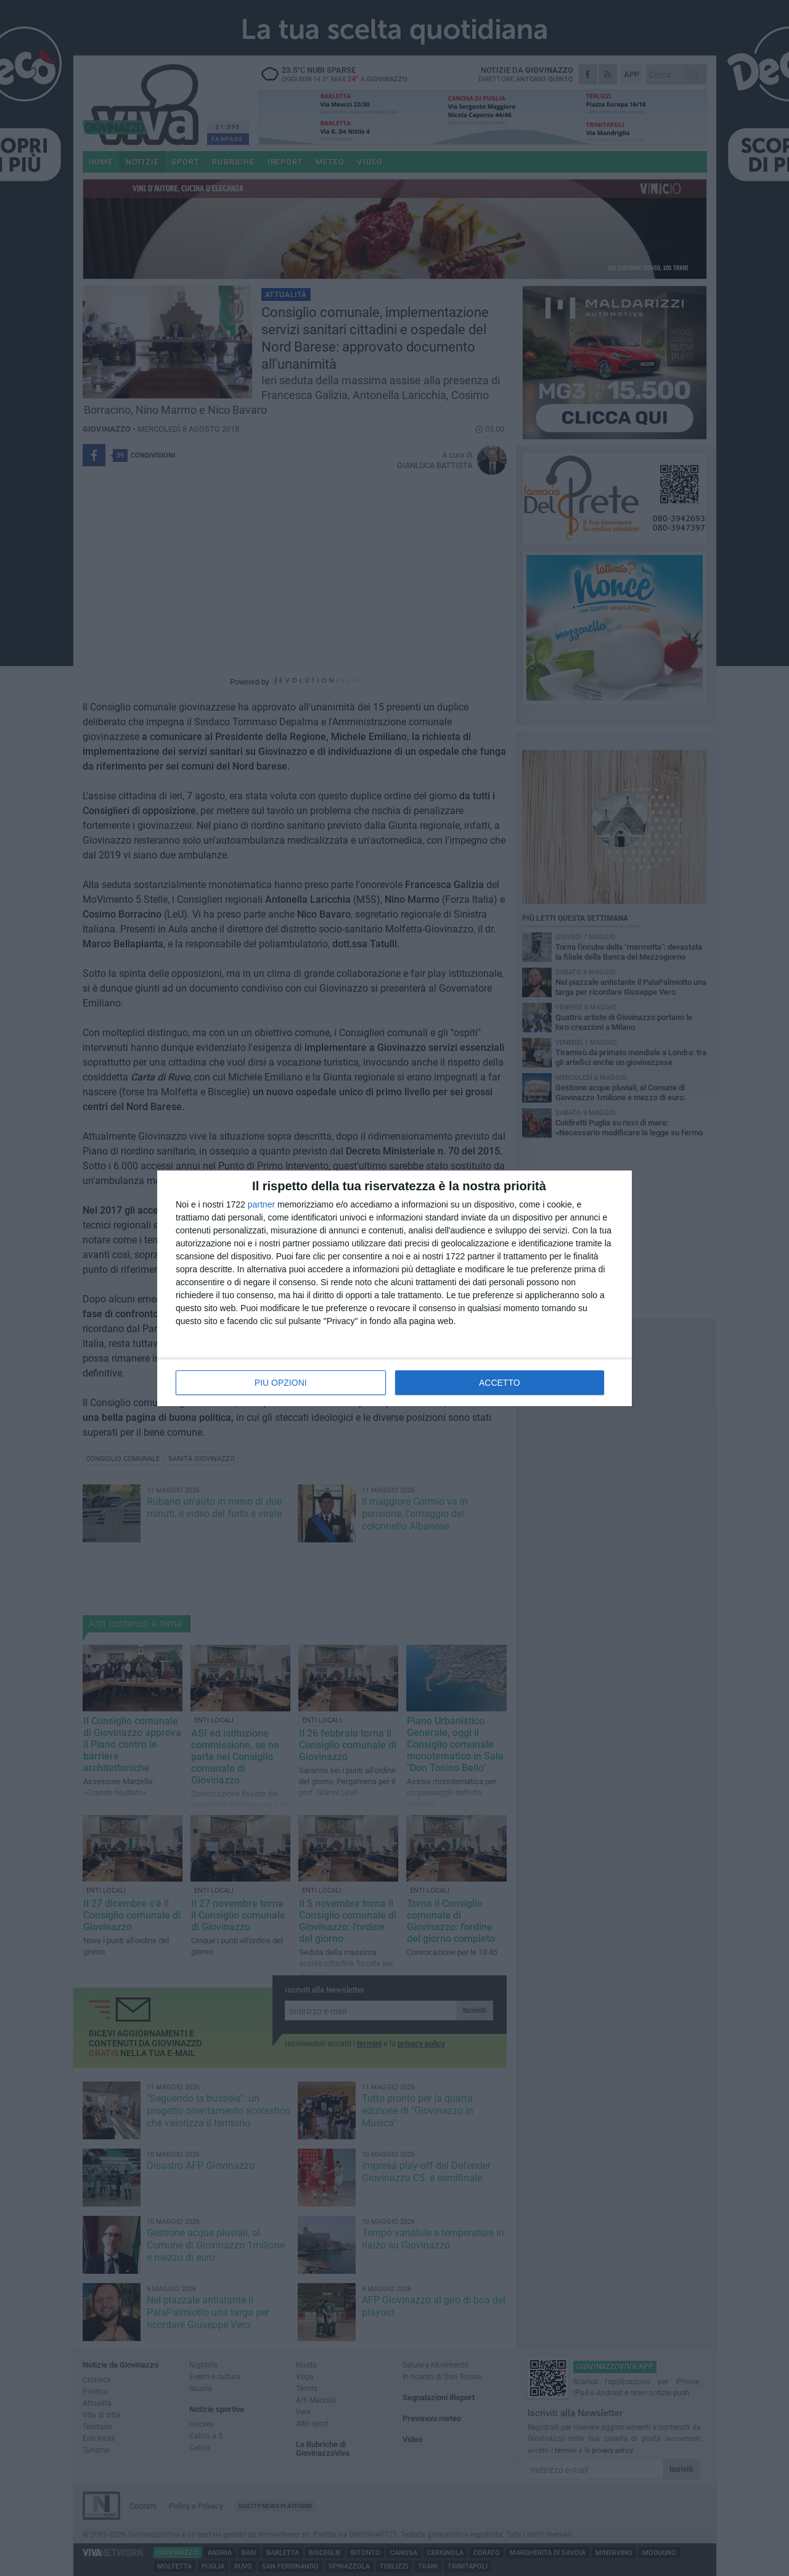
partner (261, 1204)
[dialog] (394, 1288)
